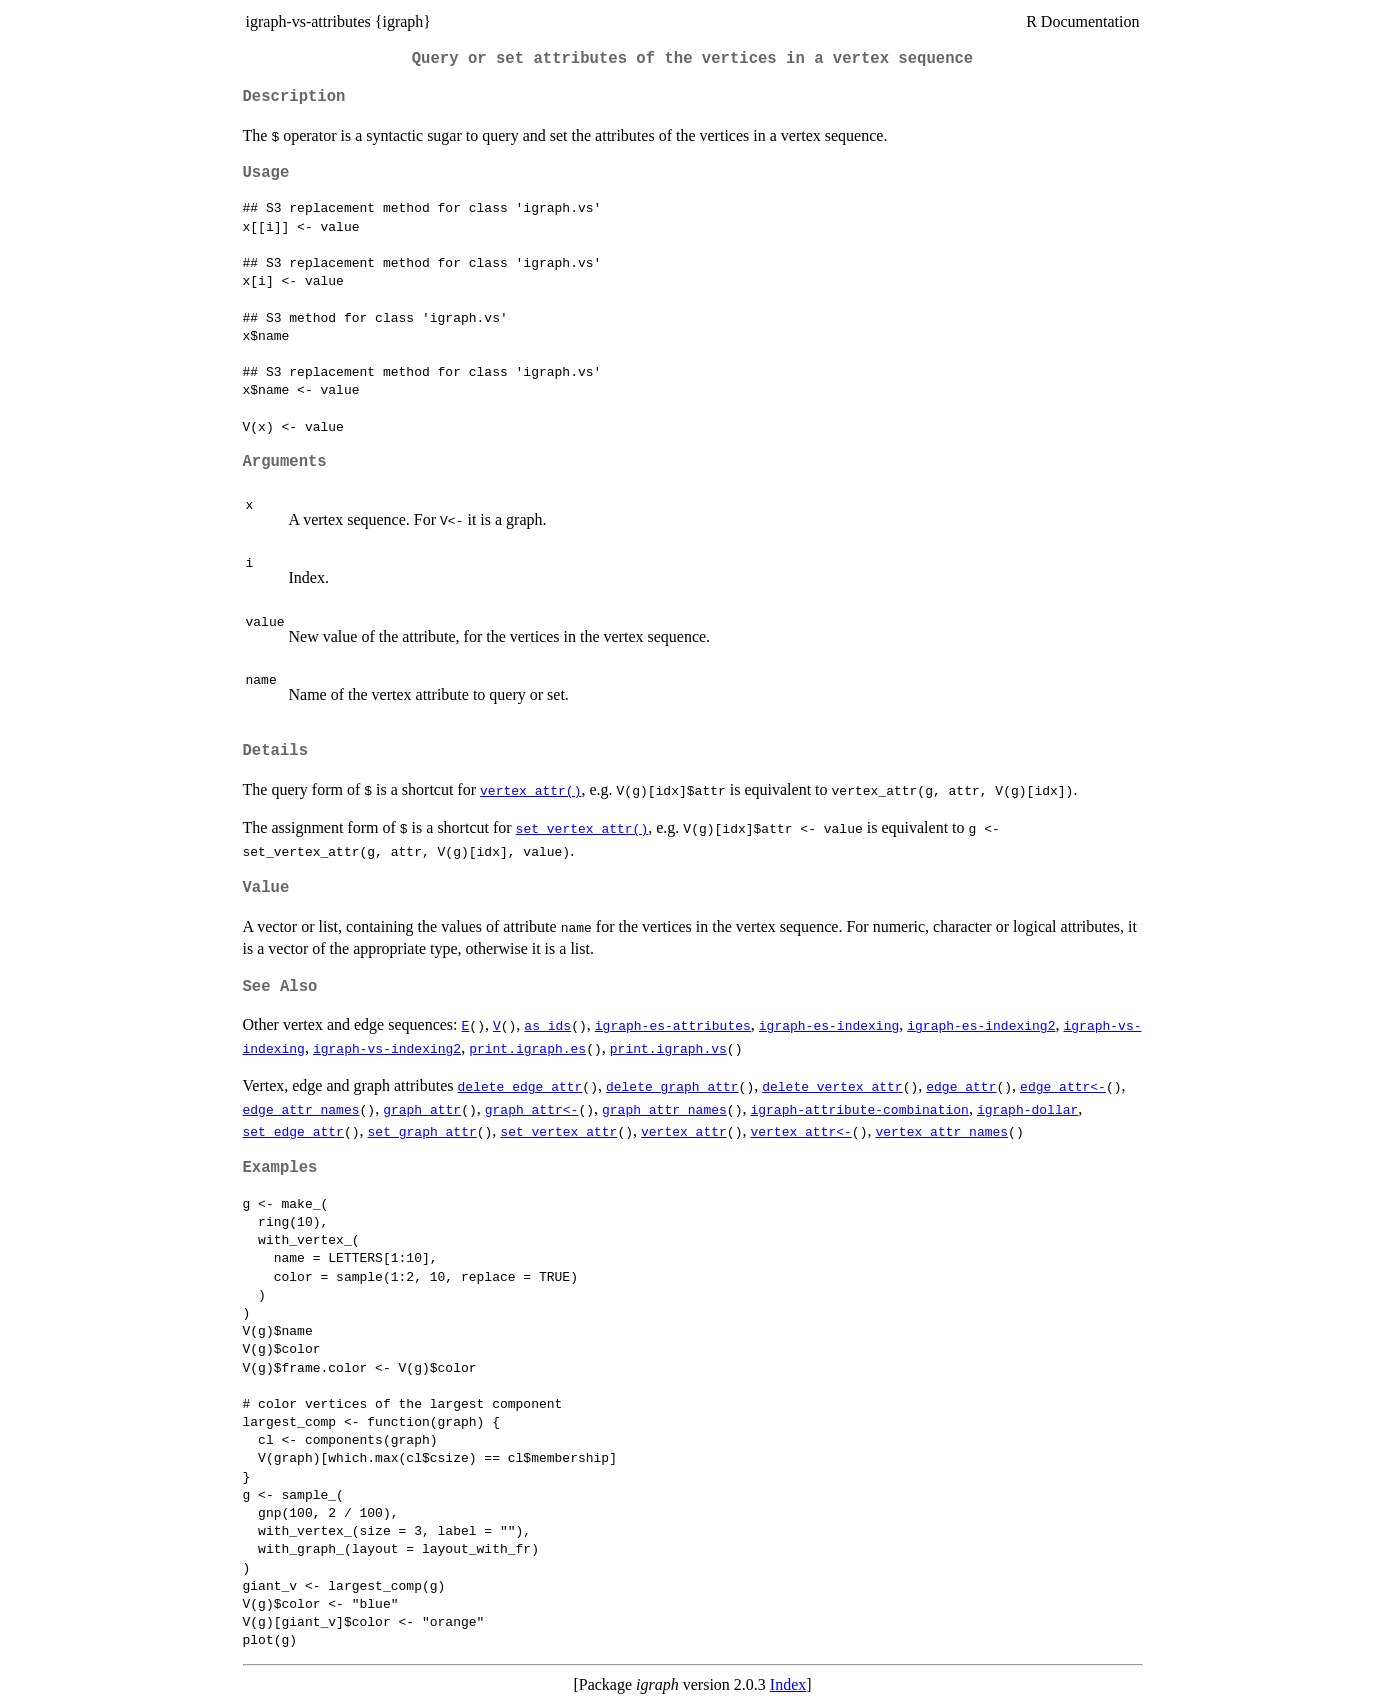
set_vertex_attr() (582, 828)
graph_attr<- (532, 1109)
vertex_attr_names (941, 1131)
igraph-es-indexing (829, 1025)
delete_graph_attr (672, 1086)
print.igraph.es (527, 1048)
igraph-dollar (1027, 1109)
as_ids (547, 1025)
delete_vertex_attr (832, 1086)
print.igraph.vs (668, 1048)
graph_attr (422, 1109)
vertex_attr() (530, 790)
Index (788, 1684)
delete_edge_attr (520, 1086)
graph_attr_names (664, 1109)
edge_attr (961, 1086)
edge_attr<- (1063, 1086)
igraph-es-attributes (673, 1025)
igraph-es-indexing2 (981, 1025)
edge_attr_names (301, 1109)
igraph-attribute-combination (859, 1109)
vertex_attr (684, 1131)
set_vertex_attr (558, 1131)
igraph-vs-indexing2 (387, 1048)
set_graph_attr (422, 1131)
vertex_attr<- (800, 1131)
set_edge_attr (293, 1131)
